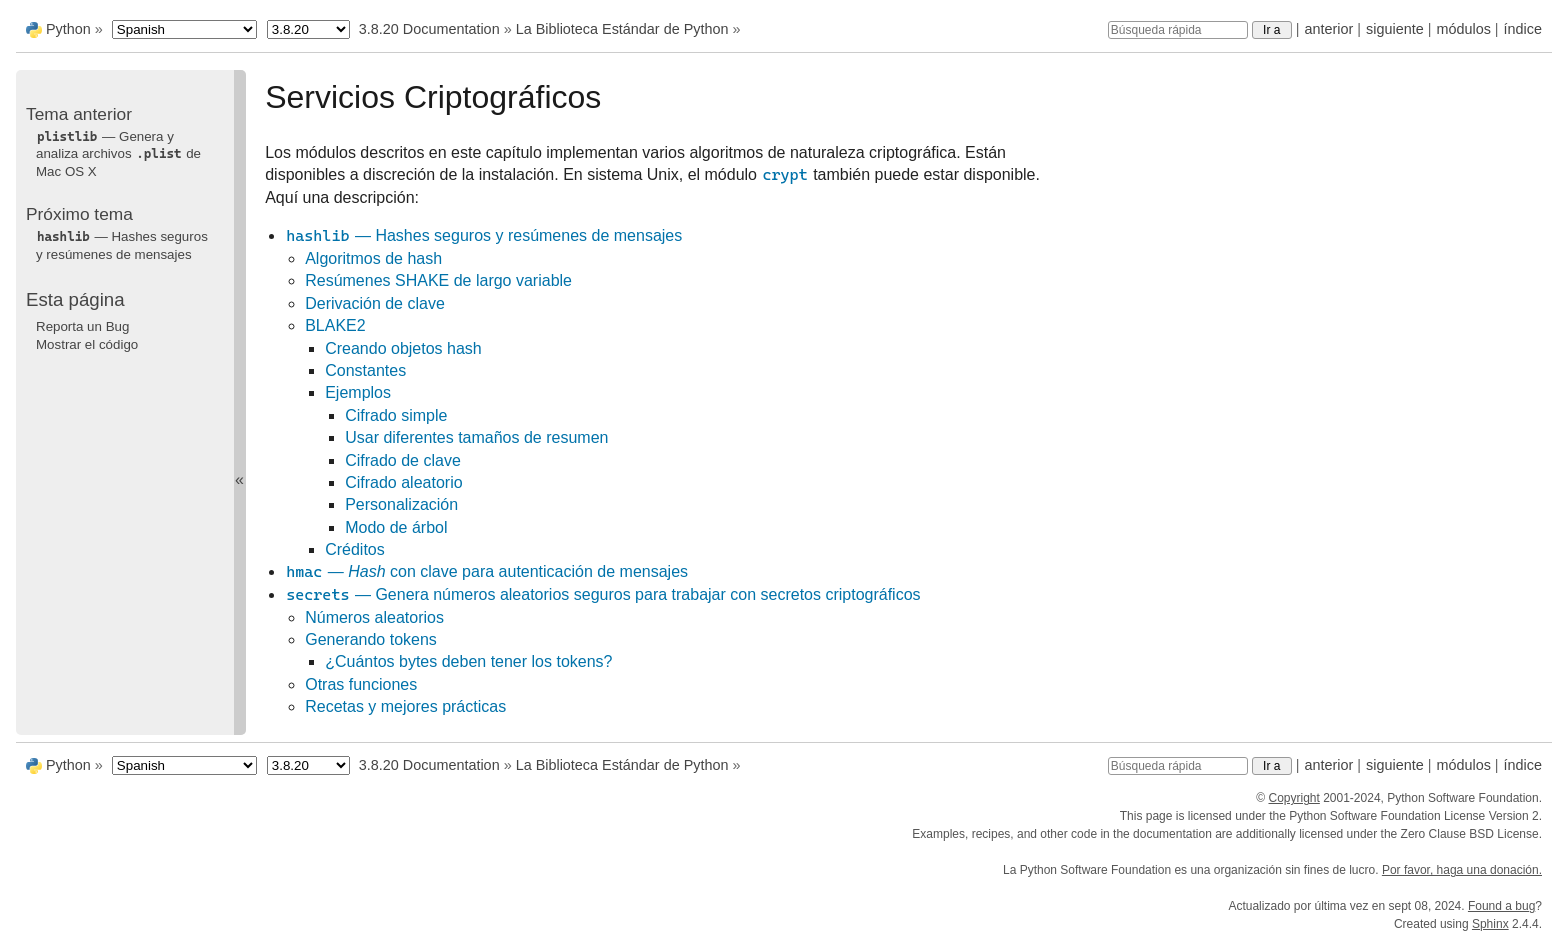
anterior (1329, 29)
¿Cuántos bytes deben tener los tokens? (468, 661)
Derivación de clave (375, 303)
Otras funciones (361, 684)
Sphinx (1490, 924)
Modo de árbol (396, 527)
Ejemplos (358, 392)
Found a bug (1501, 906)
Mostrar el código (87, 344)
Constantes (365, 370)
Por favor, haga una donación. (1462, 870)
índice (1523, 29)
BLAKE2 (335, 325)
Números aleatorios (374, 617)
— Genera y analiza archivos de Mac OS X (118, 154)
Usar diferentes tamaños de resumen (476, 437)
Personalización (401, 504)
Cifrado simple (396, 415)
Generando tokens (371, 639)
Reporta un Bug (82, 326)
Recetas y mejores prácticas (405, 706)
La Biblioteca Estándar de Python (622, 29)
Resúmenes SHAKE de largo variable (438, 280)
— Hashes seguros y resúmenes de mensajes (483, 235)
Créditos (355, 549)
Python (68, 29)
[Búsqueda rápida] (1178, 30)
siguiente (1395, 29)
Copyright (1293, 798)
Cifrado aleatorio (403, 482)
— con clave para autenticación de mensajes (486, 571)
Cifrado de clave (403, 460)
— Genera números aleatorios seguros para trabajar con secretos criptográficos (602, 594)
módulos (1463, 29)
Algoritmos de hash (373, 258)
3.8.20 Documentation (429, 29)
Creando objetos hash (403, 348)
